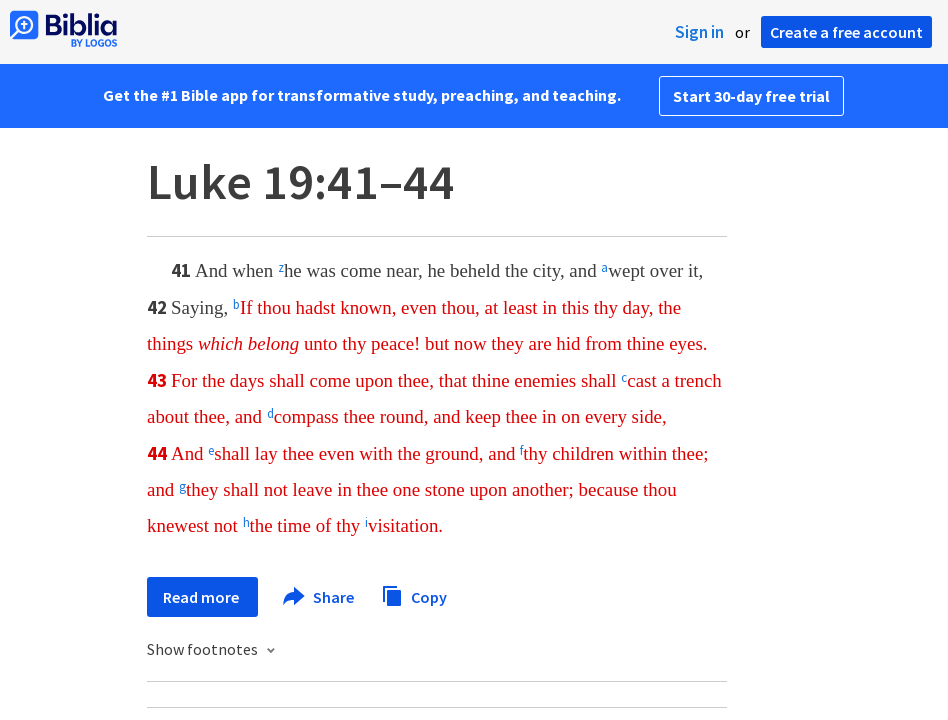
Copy (414, 594)
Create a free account (846, 32)
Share (319, 597)
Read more (202, 597)
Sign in (699, 32)
